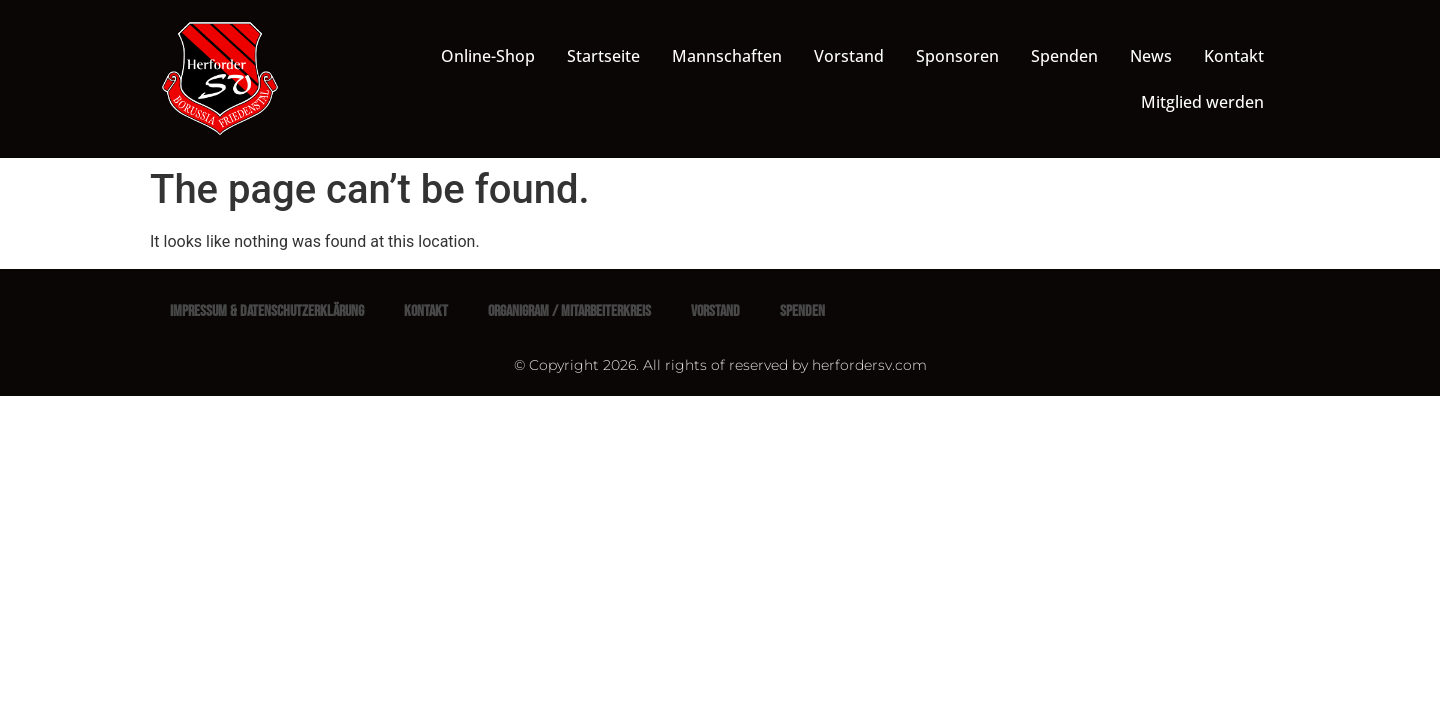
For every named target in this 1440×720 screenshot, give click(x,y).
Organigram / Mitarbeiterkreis (569, 311)
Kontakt (1234, 56)
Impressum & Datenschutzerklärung (267, 311)
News (1151, 56)
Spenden (1064, 56)
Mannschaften (727, 56)
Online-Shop (488, 56)
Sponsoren (957, 56)
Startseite (603, 56)
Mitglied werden (1202, 102)
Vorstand (849, 56)
